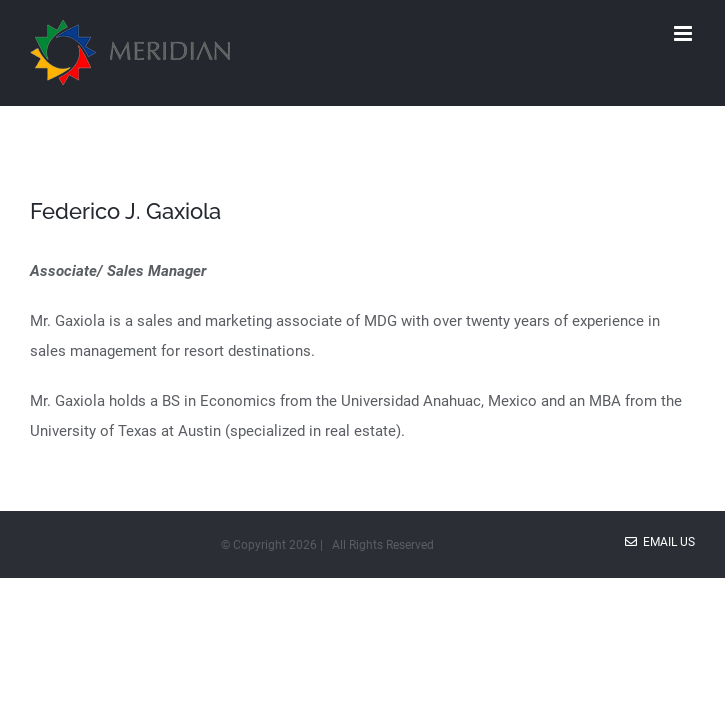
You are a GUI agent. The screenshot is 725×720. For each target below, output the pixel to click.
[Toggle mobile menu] (684, 33)
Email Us (660, 542)
